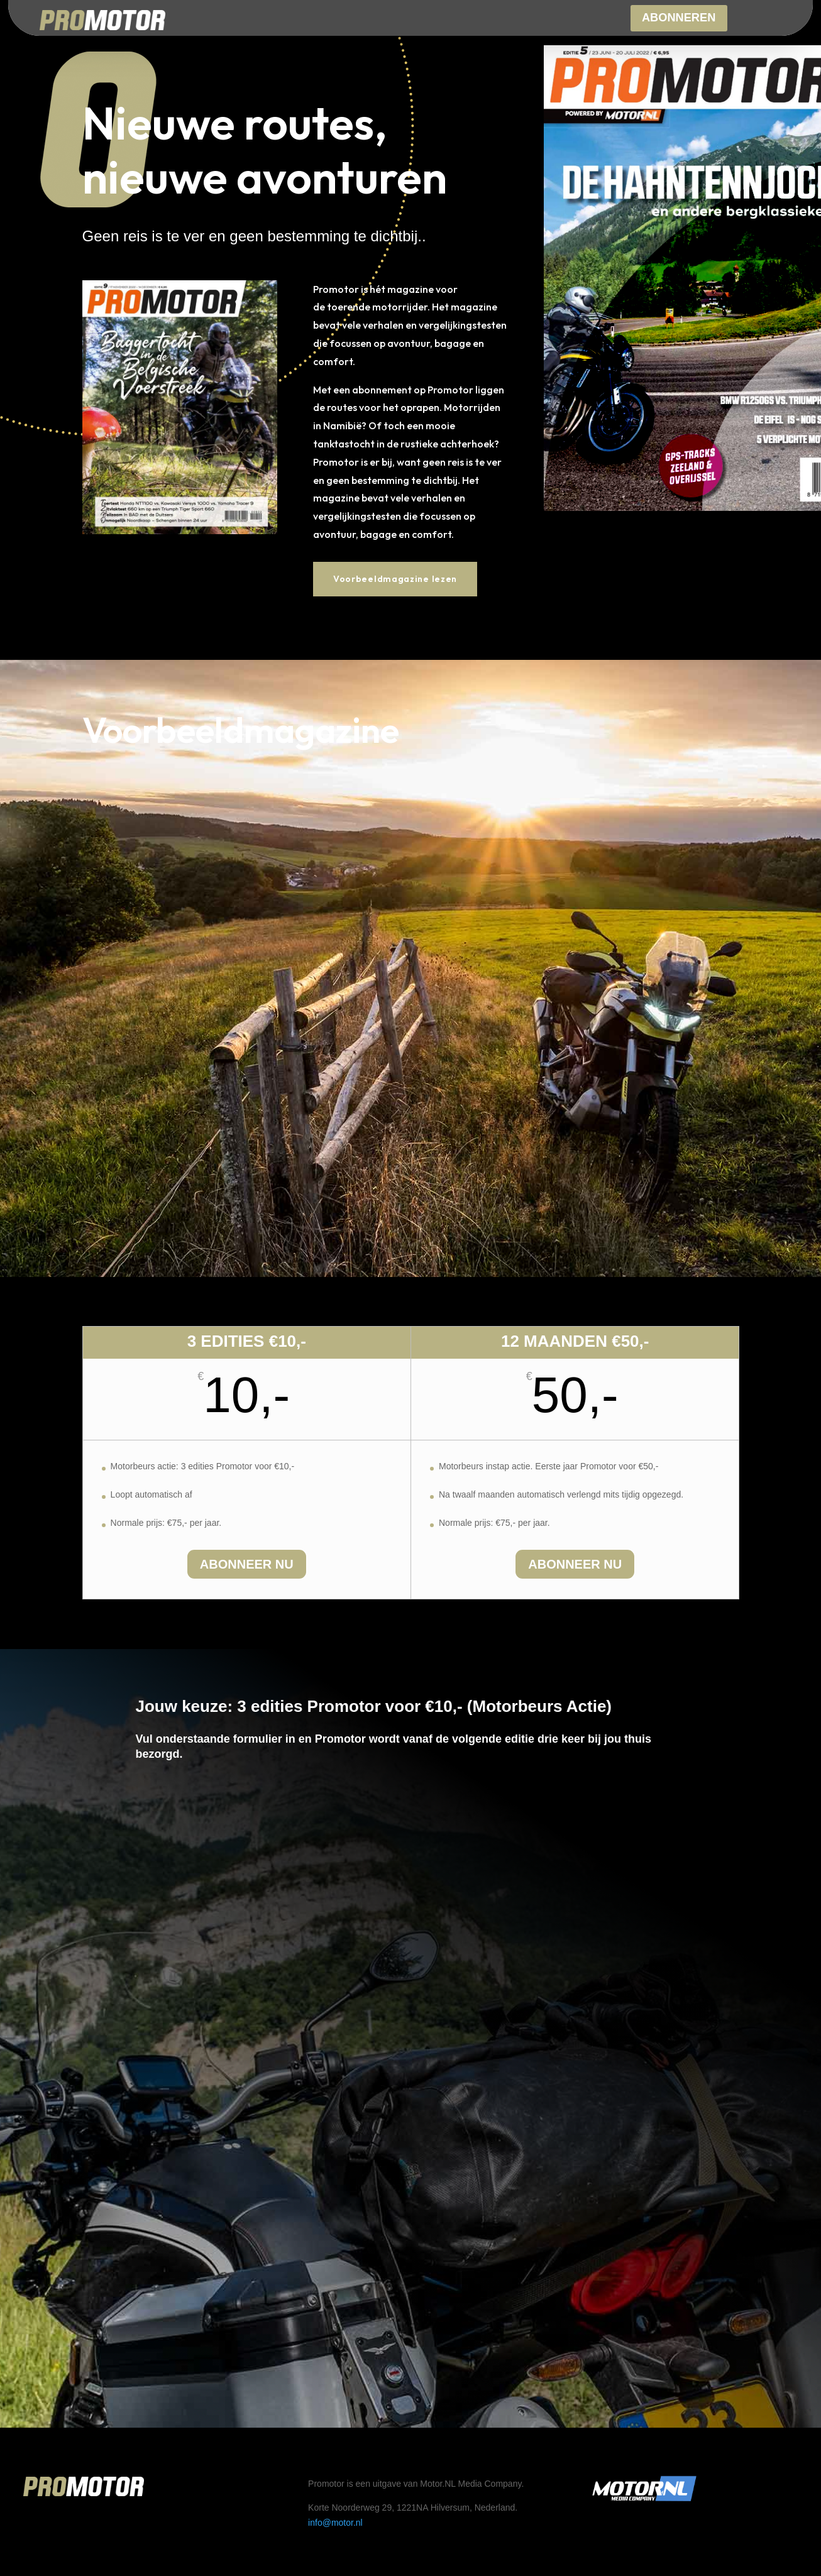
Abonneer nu (247, 1564)
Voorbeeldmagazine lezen (395, 578)
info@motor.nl (335, 2523)
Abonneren (678, 19)
